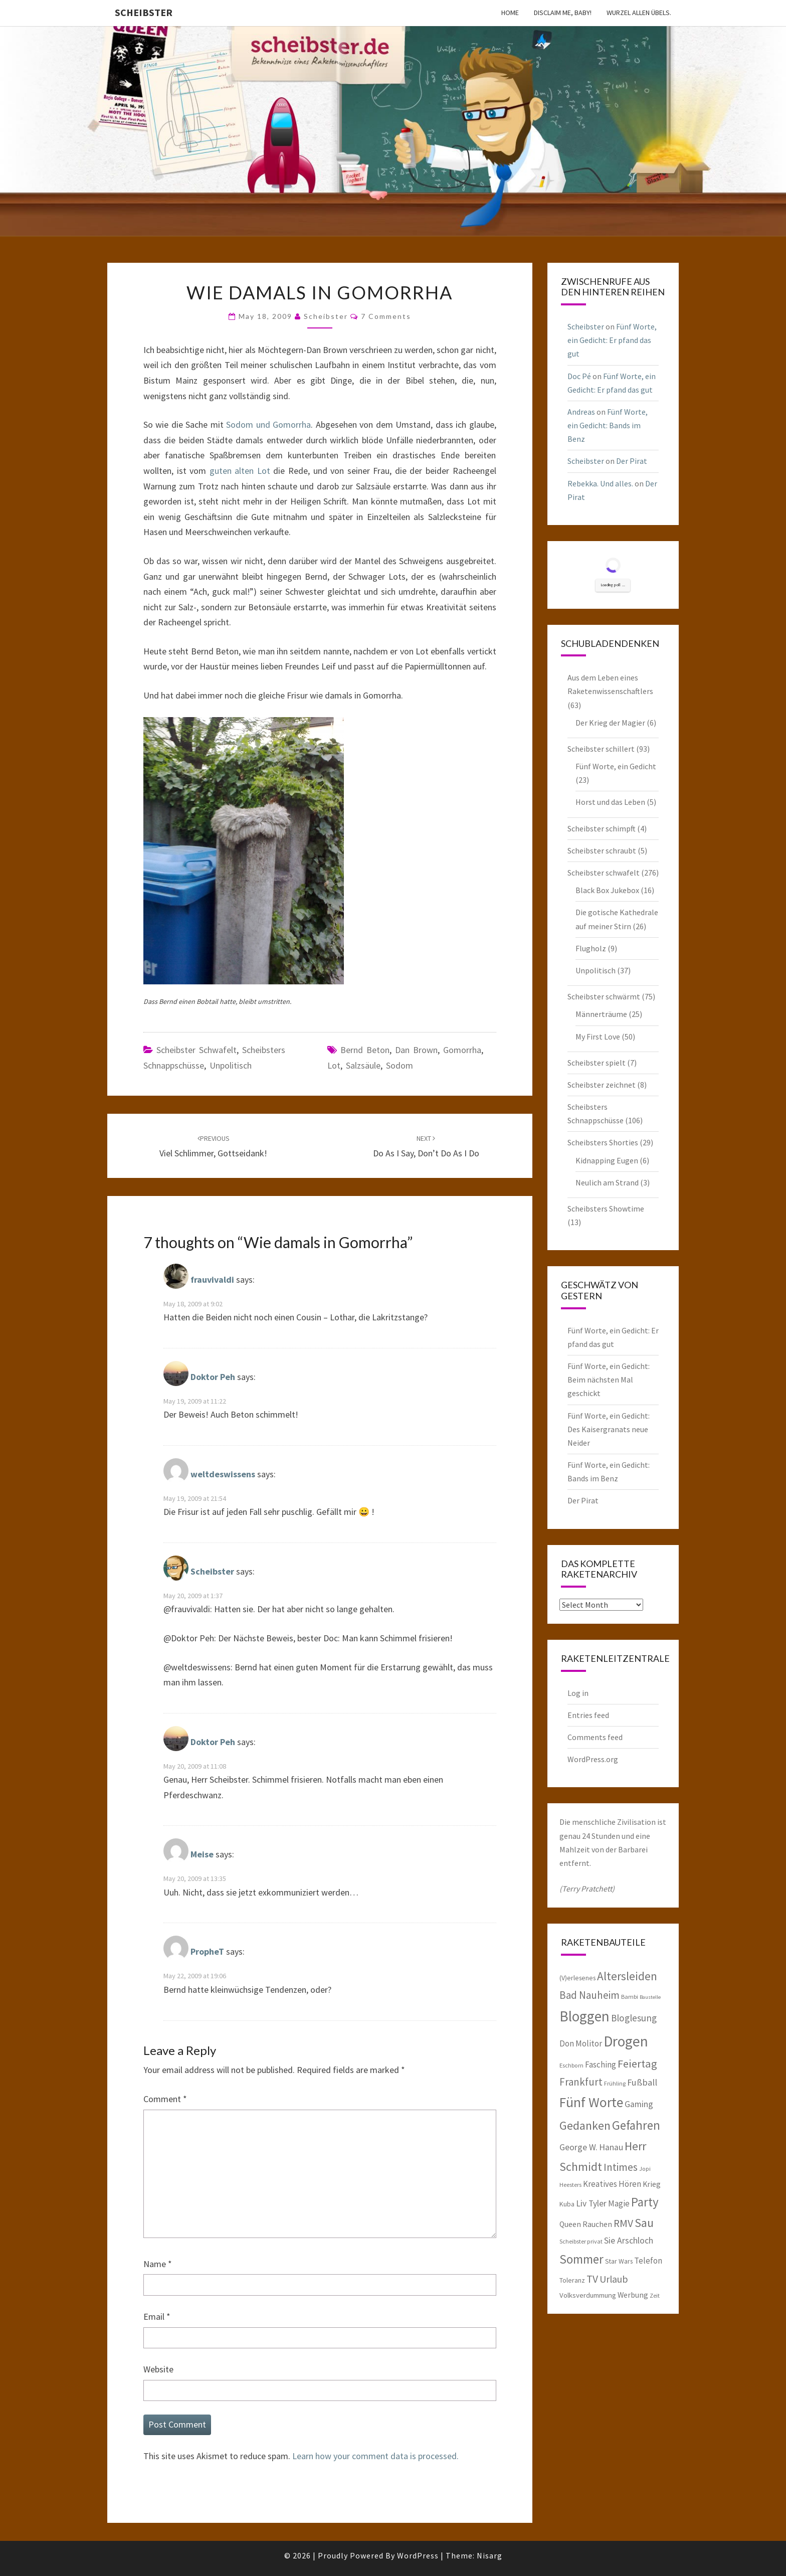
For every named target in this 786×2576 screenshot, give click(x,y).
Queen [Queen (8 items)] (570, 2224)
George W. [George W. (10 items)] (578, 2147)
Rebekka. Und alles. (600, 483)
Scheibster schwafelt (196, 1050)
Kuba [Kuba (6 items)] (566, 2203)
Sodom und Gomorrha (268, 424)
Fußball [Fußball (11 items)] (642, 2082)
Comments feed (595, 1737)
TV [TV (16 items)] (592, 2279)
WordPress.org (592, 1759)
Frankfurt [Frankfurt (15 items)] (581, 2082)
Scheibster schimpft (601, 828)
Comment (165, 2099)
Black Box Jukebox (607, 890)
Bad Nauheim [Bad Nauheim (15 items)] (589, 1995)
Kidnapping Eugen (606, 1160)
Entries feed (588, 1715)
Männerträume (601, 1014)
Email (156, 2316)
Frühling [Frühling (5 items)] (615, 2083)
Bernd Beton (364, 1050)
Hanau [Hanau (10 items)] (611, 2147)
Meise (202, 1854)
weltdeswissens (222, 1474)
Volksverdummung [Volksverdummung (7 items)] (587, 2295)
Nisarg (489, 2555)
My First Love (597, 1037)
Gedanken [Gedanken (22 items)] (585, 2125)
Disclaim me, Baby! (563, 12)
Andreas (581, 412)
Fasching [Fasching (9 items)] (600, 2064)
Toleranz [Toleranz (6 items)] (572, 2280)
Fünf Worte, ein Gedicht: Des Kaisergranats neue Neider (608, 1429)
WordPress (418, 2555)
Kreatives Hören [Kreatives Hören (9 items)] (612, 2183)
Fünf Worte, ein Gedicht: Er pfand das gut (612, 340)
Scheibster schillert (601, 749)
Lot (333, 1065)
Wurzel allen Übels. (639, 12)
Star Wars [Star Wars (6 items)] (619, 2261)
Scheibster (143, 12)
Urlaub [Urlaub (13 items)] (614, 2279)
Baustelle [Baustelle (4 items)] (650, 1997)
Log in (577, 1693)
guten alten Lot (240, 470)
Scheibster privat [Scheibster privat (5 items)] (581, 2241)
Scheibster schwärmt (603, 996)
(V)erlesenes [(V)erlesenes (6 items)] (577, 1977)
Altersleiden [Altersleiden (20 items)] (627, 1976)
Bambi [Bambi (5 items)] (629, 1996)
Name (157, 2264)
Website (158, 2369)
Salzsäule (363, 1065)
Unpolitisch (231, 1065)
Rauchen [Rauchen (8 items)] (597, 2224)
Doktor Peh (212, 1377)
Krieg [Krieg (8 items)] (652, 2184)
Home (510, 12)
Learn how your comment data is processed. (375, 2456)
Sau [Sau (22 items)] (644, 2222)
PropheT (207, 1952)
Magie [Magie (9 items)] (619, 2203)
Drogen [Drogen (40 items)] (626, 2041)
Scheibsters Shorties (602, 1142)
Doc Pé (579, 376)
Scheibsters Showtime (605, 1209)
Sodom (399, 1065)
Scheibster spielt (596, 1063)
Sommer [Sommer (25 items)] (581, 2259)
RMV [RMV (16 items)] (623, 2223)
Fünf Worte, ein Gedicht (615, 766)
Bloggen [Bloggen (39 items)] (584, 2016)
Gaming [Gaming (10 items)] (639, 2104)
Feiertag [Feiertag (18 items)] (637, 2063)
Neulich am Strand (607, 1182)
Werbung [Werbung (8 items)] (633, 2295)
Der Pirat (631, 461)
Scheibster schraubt (601, 850)
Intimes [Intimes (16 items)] (621, 2167)
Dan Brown (416, 1050)
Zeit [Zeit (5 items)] (655, 2295)
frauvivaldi (212, 1279)
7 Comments (386, 316)
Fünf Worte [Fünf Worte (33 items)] (591, 2102)
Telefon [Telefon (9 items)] (648, 2260)
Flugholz (590, 948)
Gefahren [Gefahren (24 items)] (636, 2125)
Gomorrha (462, 1050)
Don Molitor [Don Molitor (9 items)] (580, 2043)
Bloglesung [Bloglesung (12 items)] (634, 2018)
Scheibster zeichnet (601, 1085)
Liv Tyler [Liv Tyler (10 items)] (591, 2203)
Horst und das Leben (610, 802)
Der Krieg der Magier (610, 723)
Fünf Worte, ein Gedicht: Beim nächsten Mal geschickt (608, 1379)
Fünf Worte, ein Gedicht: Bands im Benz (607, 425)
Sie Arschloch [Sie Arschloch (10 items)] (628, 2240)
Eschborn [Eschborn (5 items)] (571, 2065)
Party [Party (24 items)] (645, 2202)
